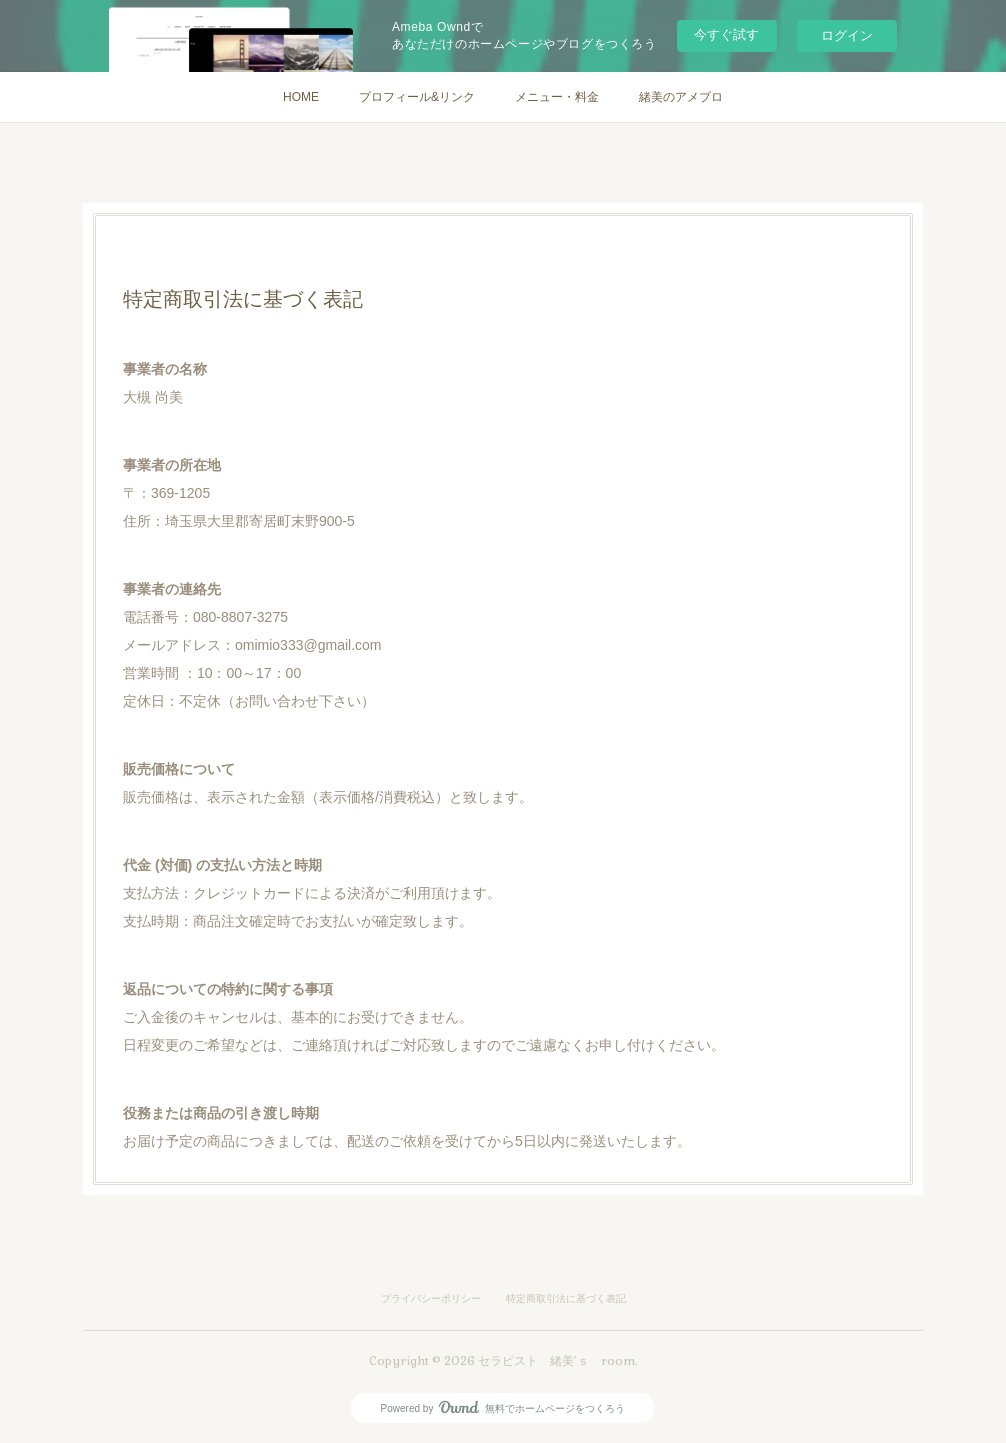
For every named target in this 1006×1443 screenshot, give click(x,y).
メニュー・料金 (557, 97)
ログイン (847, 35)
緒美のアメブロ (681, 97)
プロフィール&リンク (417, 97)
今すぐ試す (726, 34)
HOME (301, 97)
